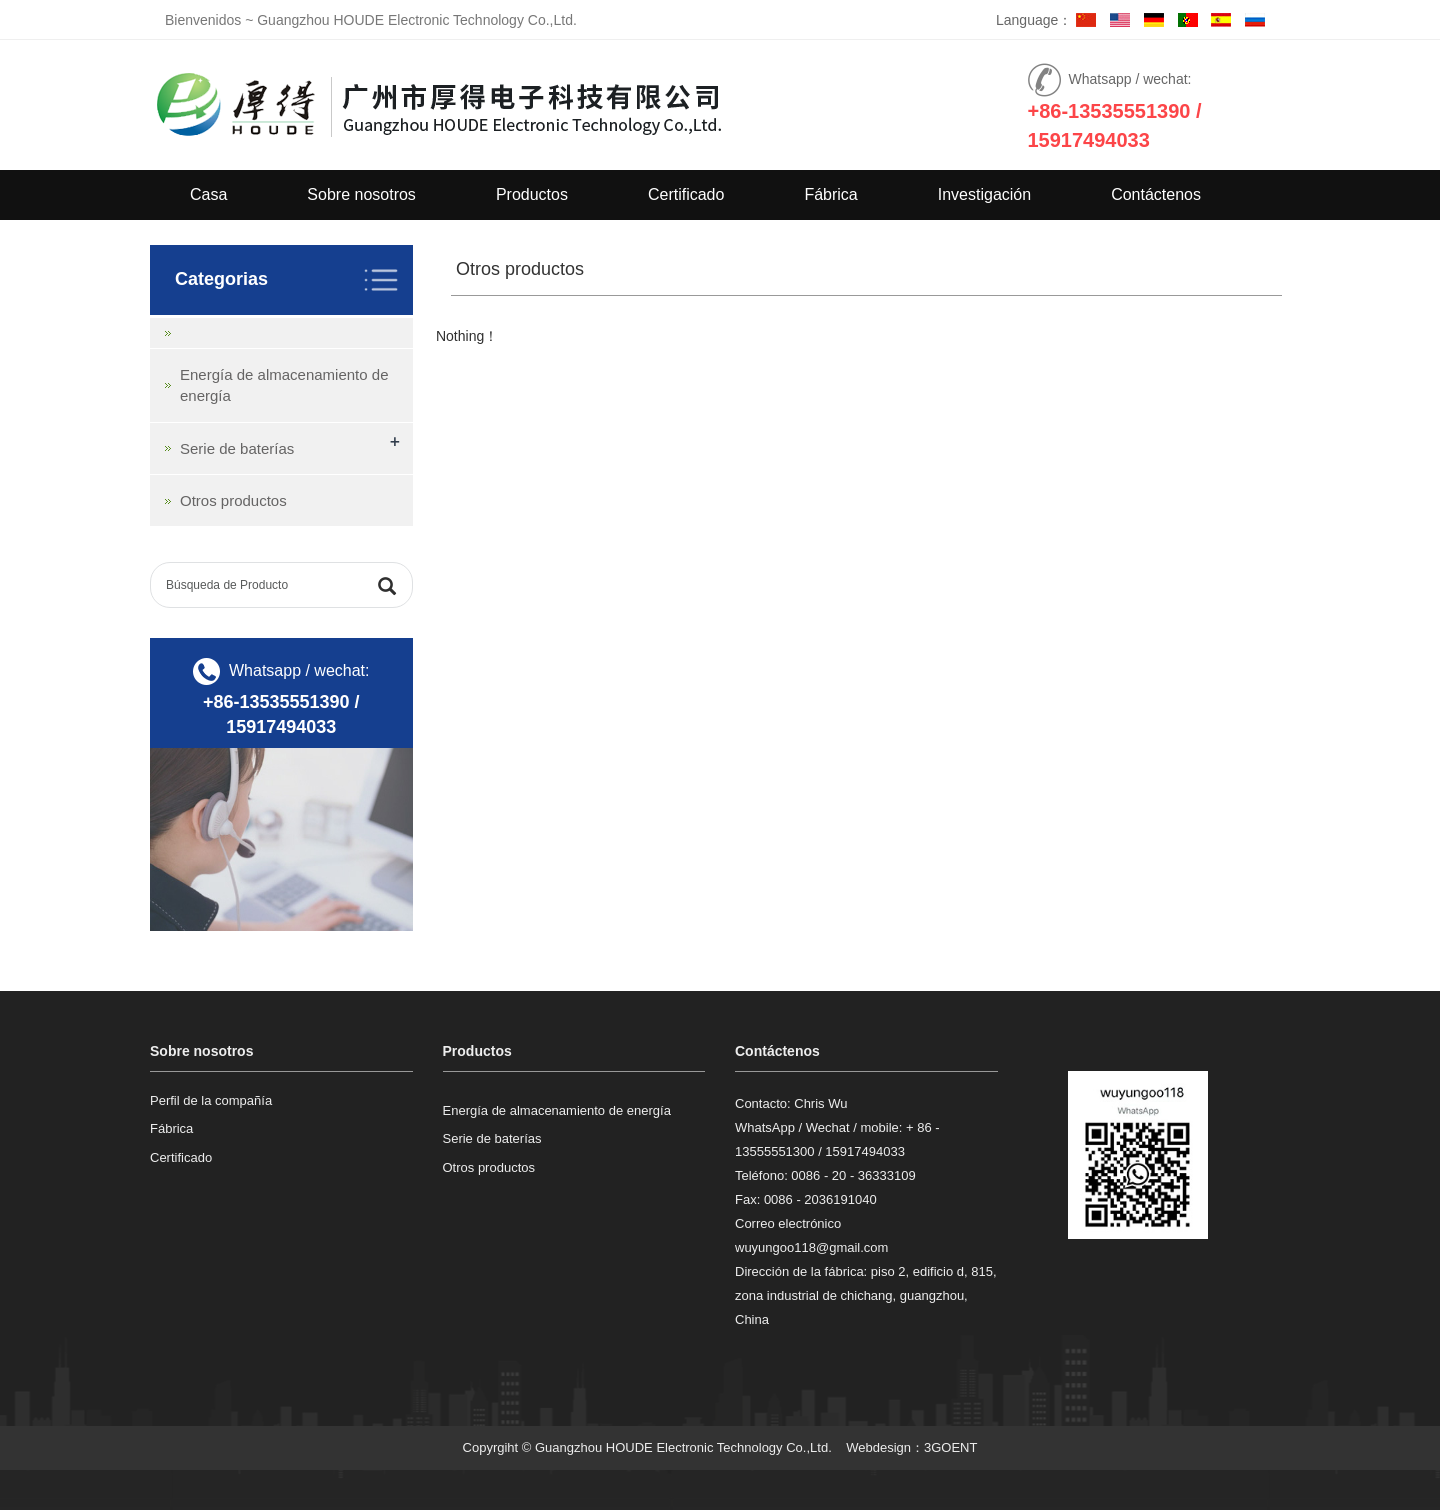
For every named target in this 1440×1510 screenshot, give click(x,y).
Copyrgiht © (497, 1447)
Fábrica (830, 194)
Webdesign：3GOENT (911, 1447)
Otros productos (233, 500)
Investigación (984, 194)
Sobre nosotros (361, 194)
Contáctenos (1156, 194)
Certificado (686, 194)
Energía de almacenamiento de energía (557, 1110)
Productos (532, 194)
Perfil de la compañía (211, 1100)
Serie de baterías (237, 448)
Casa (208, 194)
